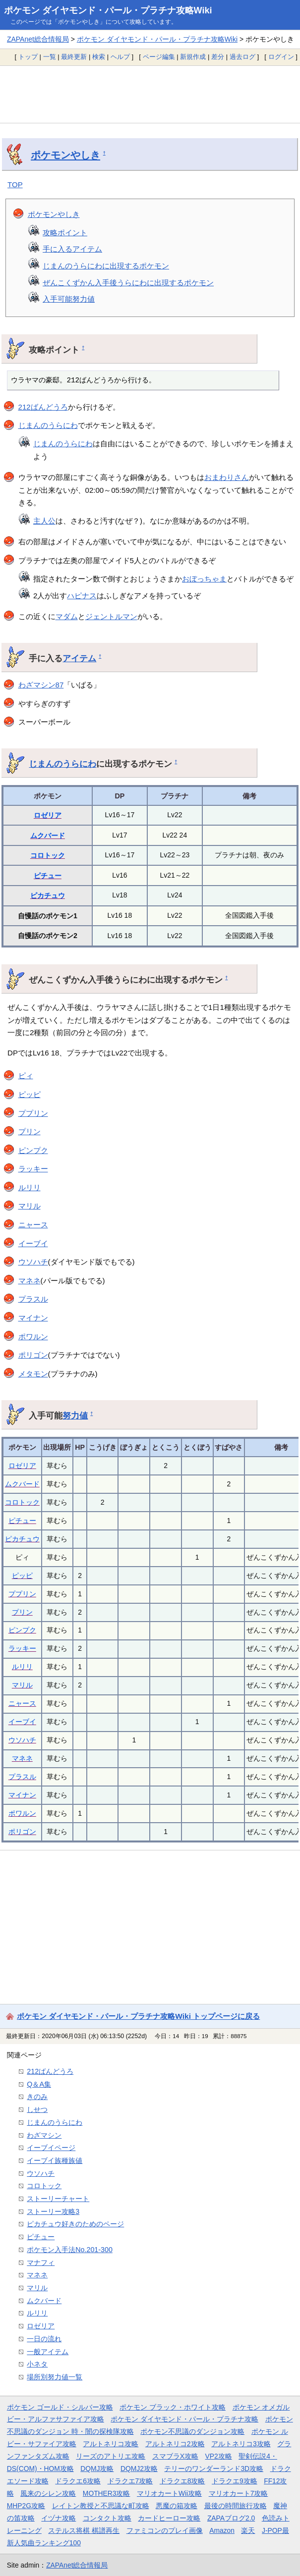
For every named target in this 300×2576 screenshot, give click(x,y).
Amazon (222, 2530)
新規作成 (193, 56)
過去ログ (242, 56)
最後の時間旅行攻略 (235, 2506)
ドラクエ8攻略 (182, 2481)
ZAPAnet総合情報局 (38, 39)
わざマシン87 (41, 685)
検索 (98, 56)
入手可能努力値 (69, 299)
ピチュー (47, 876)
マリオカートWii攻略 (169, 2493)
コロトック (47, 855)
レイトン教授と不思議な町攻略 (100, 2506)
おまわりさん (226, 477)
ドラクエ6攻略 (78, 2481)
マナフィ (41, 2262)
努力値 (75, 1415)
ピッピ (29, 1094)
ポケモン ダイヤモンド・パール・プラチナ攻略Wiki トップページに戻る (138, 2016)
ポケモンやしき (65, 155)
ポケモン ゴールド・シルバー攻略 (60, 2407)
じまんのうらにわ (48, 425)
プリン (29, 1131)
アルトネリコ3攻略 (241, 2444)
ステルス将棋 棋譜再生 (84, 2530)
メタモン (33, 1373)
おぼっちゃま (204, 579)
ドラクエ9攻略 (234, 2481)
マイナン (33, 1318)
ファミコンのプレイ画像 (164, 2530)
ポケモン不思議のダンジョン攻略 (192, 2431)
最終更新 (74, 56)
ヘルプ (120, 56)
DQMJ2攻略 (139, 2468)
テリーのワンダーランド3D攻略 (213, 2468)
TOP (15, 184)
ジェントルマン (111, 616)
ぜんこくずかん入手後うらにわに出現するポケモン (128, 282)
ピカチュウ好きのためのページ (75, 2224)
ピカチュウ (47, 895)
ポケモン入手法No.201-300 (70, 2250)
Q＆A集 (39, 2084)
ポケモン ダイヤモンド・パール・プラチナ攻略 (184, 2419)
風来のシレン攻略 (48, 2493)
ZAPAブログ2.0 (231, 2518)
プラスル (33, 1299)
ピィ (25, 1075)
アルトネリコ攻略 (110, 2444)
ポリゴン (33, 1355)
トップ (28, 56)
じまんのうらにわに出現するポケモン (106, 266)
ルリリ (29, 1187)
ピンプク (33, 1150)
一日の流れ (44, 2339)
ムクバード (47, 836)
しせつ (37, 2109)
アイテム (79, 658)
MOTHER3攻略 (106, 2493)
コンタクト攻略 (107, 2518)
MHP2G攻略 (26, 2506)
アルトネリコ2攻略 (175, 2444)
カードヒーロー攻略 (169, 2518)
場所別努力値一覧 (54, 2377)
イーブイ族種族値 (54, 2160)
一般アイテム (47, 2352)
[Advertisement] (150, 94)
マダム (67, 616)
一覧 (49, 56)
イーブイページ (51, 2148)
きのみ (37, 2097)
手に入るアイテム (72, 249)
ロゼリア (47, 815)
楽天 (248, 2530)
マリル (29, 1206)
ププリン (33, 1113)
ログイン (281, 56)
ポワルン (33, 1336)
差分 (217, 56)
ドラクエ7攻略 (130, 2481)
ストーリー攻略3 (53, 2211)
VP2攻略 (218, 2456)
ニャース (33, 1224)
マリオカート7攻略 (238, 2493)
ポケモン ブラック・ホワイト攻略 (173, 2407)
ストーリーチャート (58, 2199)
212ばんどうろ (43, 407)
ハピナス (82, 595)
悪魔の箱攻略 (176, 2506)
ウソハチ (33, 1262)
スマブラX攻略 (175, 2456)
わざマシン (44, 2135)
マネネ (29, 1280)
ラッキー (33, 1168)
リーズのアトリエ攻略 (110, 2456)
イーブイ (33, 1243)
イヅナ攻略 (58, 2518)
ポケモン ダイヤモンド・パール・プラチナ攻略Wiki (108, 10)
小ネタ (37, 2364)
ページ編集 (159, 56)
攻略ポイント (65, 232)
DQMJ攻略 (97, 2468)
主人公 (44, 521)
